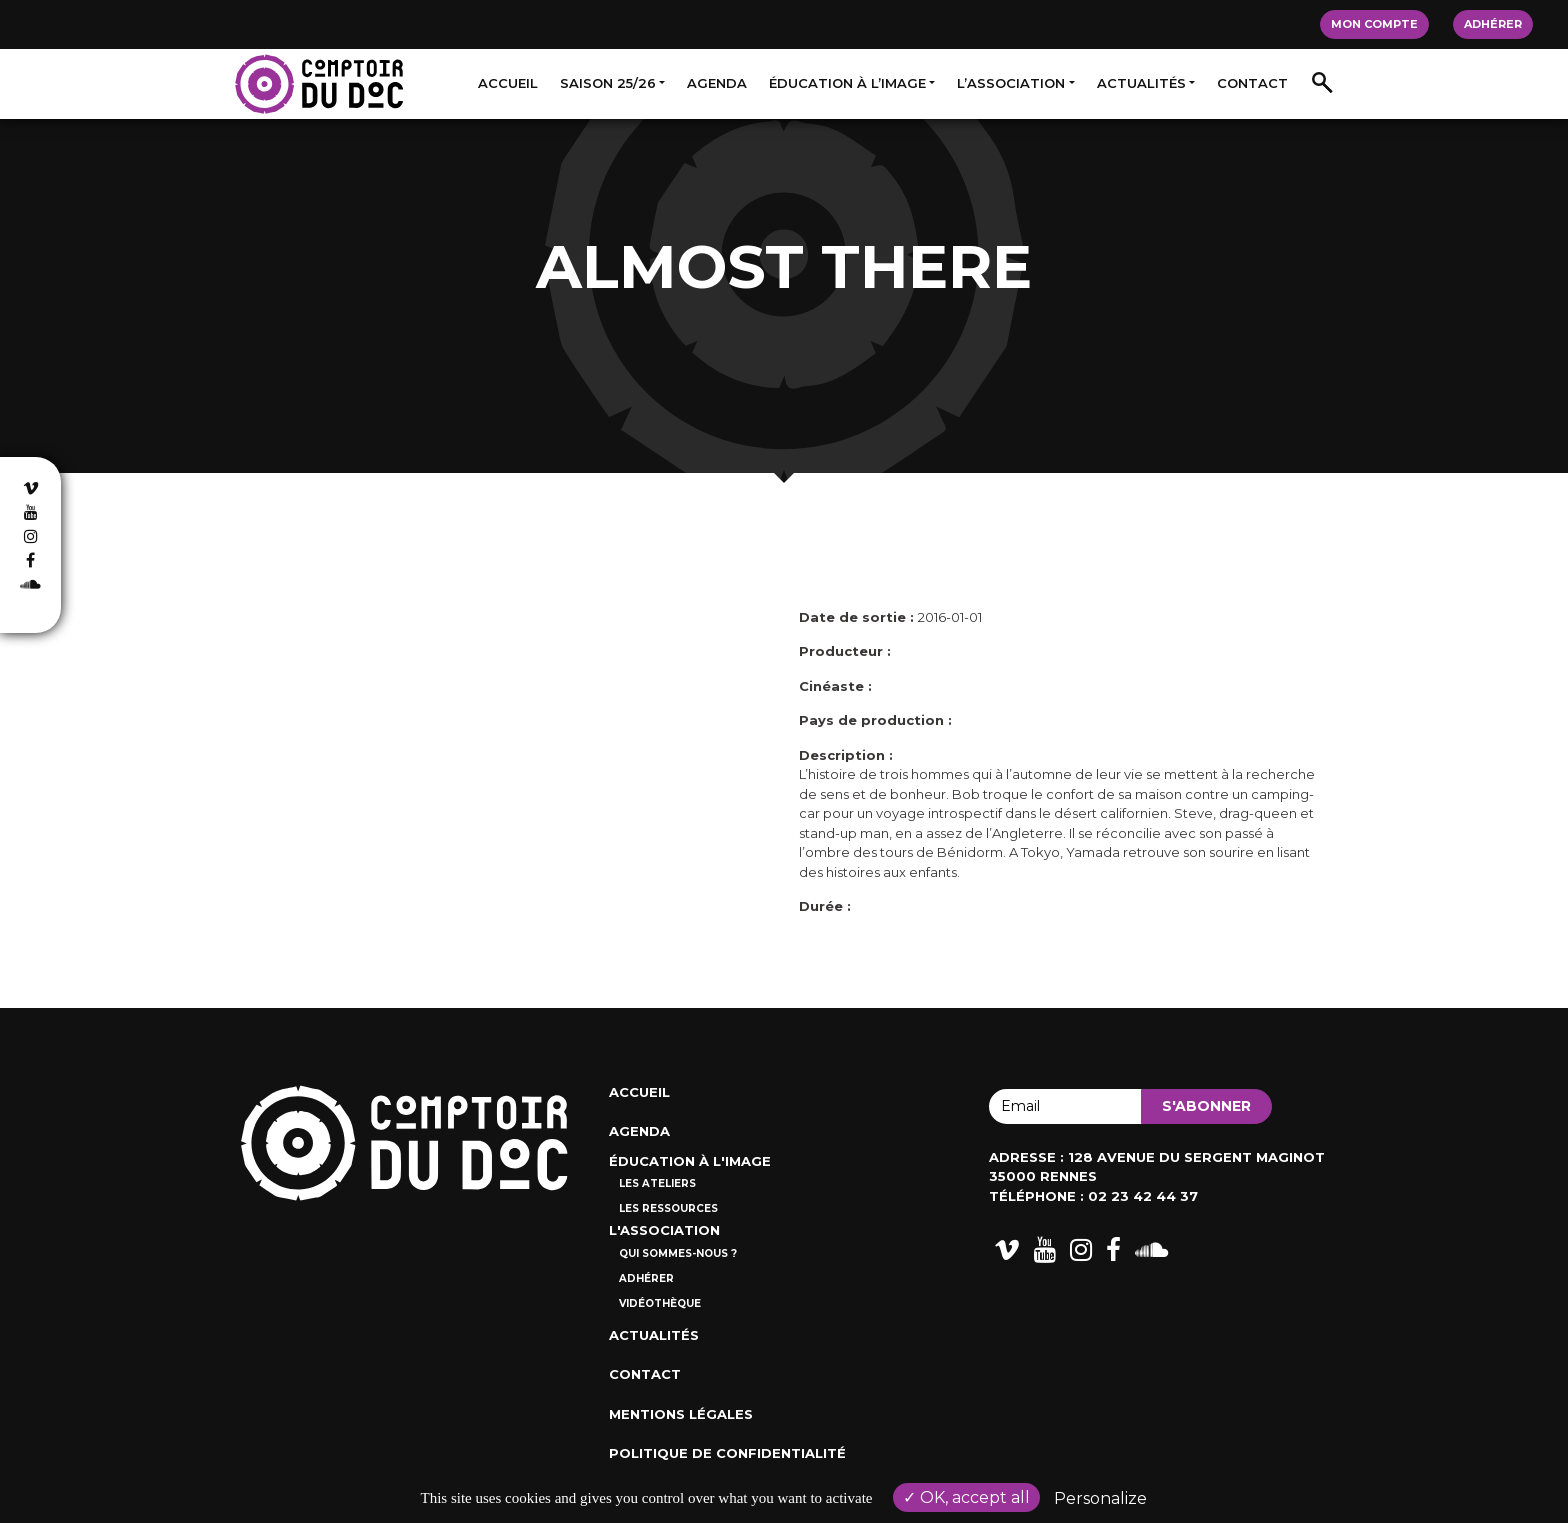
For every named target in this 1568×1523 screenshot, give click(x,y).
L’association (1011, 83)
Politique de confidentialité (727, 1453)
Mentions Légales (681, 1414)
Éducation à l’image (847, 83)
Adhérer (1493, 24)
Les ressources (668, 1208)
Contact (1252, 83)
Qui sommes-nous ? (678, 1253)
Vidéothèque (660, 1303)
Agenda (717, 83)
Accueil (508, 83)
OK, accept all (966, 1497)
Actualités (1141, 83)
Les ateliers (657, 1183)
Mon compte (1374, 24)
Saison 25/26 (608, 83)
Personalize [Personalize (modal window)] (1100, 1498)
